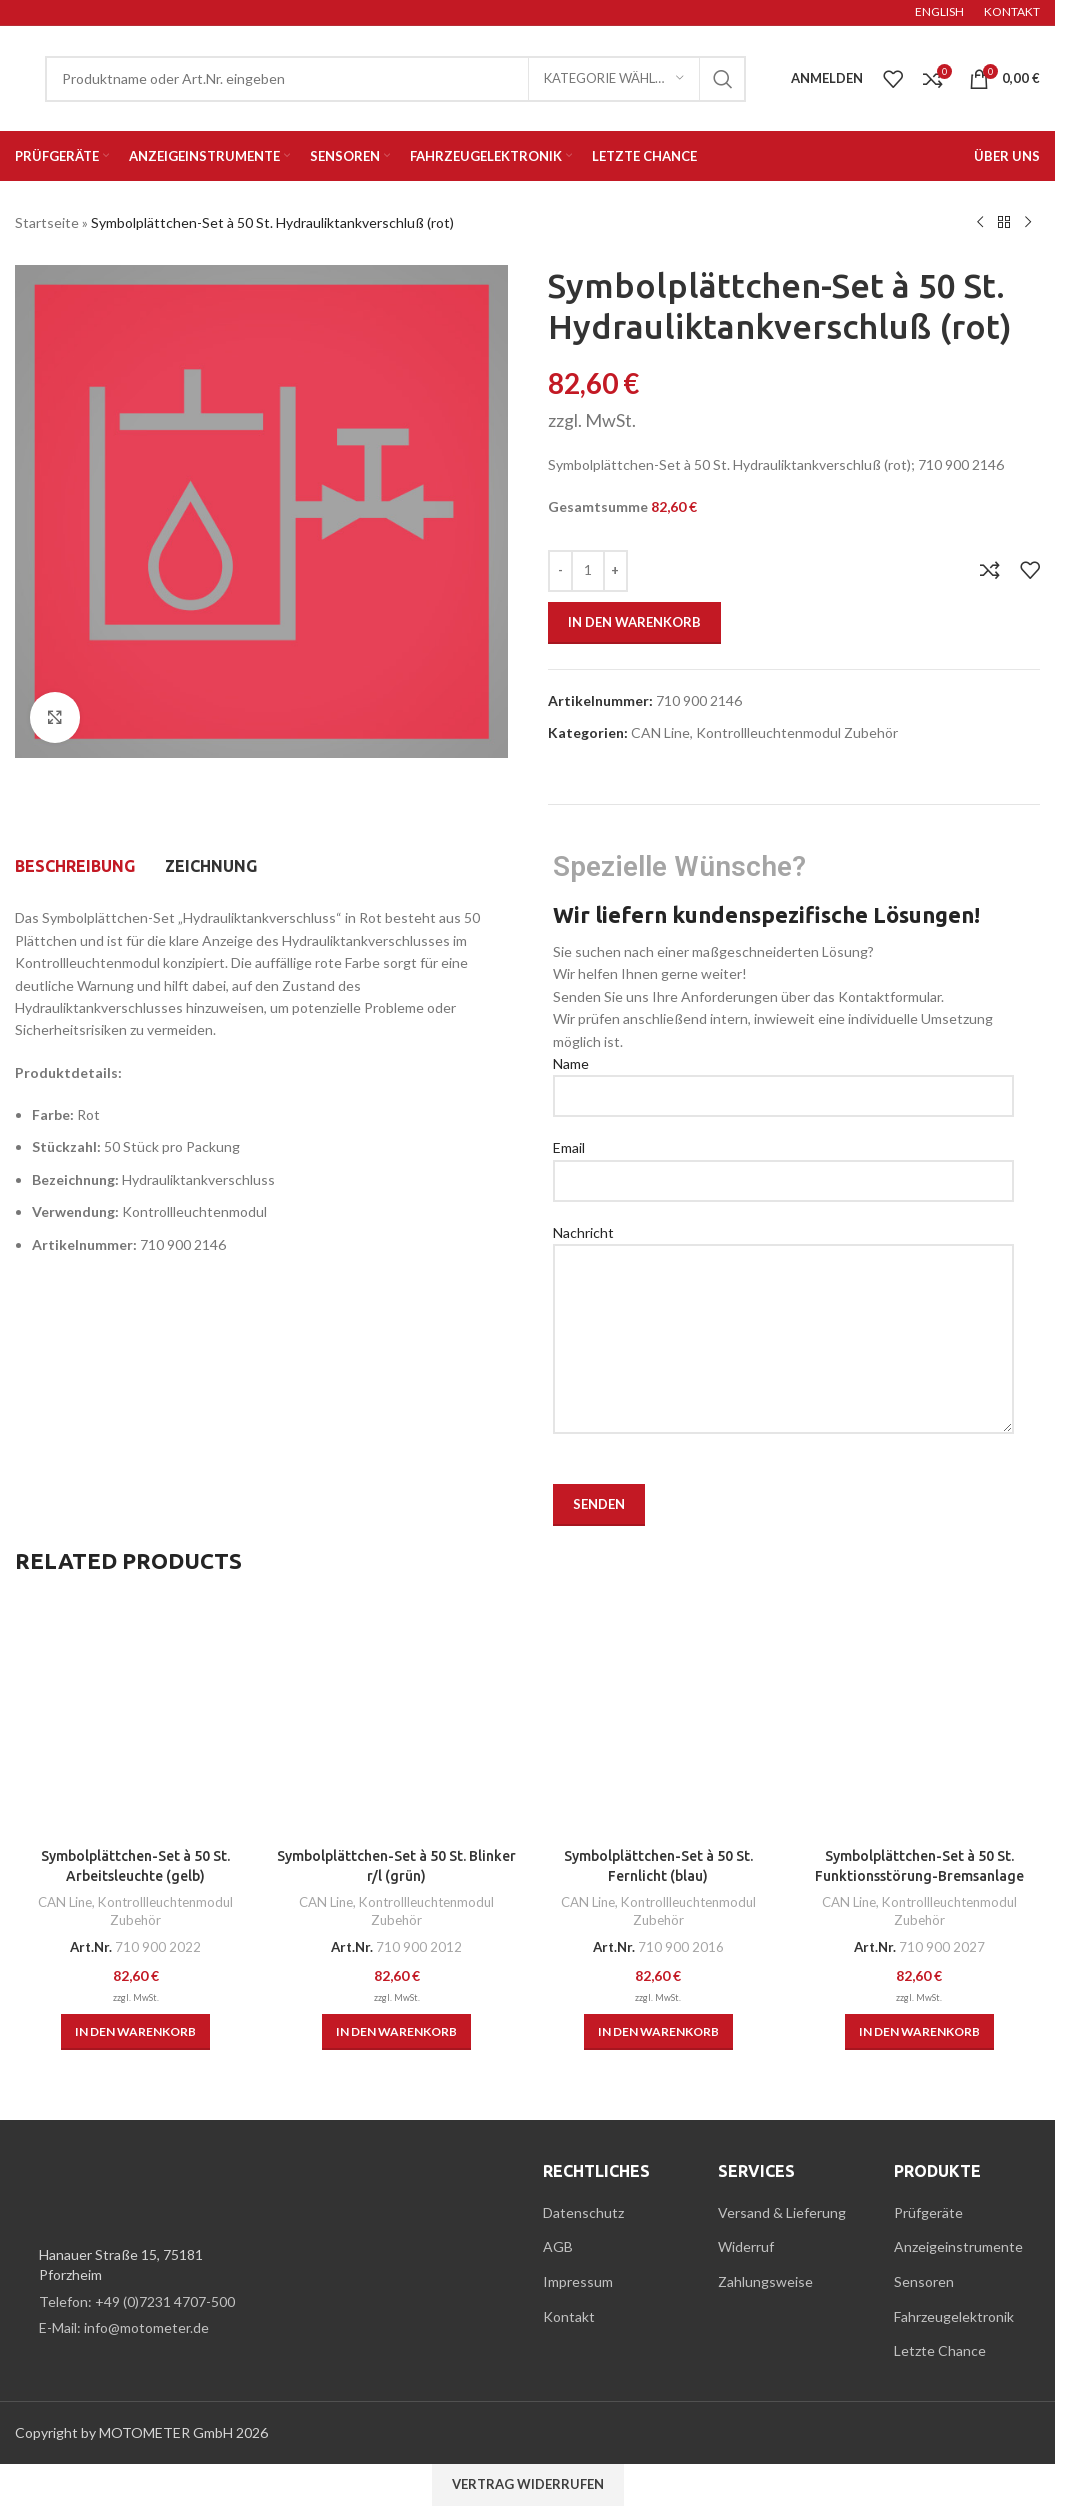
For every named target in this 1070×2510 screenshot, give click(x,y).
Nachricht (783, 1285)
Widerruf (746, 2246)
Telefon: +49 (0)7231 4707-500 (137, 2301)
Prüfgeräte (928, 2212)
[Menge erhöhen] (615, 571)
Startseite (47, 222)
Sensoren (924, 2281)
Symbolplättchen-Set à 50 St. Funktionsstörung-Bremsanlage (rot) (919, 1875)
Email (783, 1163)
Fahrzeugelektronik (954, 2316)
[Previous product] (980, 223)
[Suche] (395, 79)
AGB (558, 2246)
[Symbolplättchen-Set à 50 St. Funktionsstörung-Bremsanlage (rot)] (919, 1717)
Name (783, 1079)
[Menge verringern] (560, 571)
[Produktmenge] (588, 571)
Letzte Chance (940, 2350)
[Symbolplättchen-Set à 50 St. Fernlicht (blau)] (658, 1717)
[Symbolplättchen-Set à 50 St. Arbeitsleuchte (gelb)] (135, 1717)
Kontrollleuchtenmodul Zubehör (797, 732)
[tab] (75, 866)
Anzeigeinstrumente (958, 2246)
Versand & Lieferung (782, 2212)
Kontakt (569, 2316)
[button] (135, 2032)
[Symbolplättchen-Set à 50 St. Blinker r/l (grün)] (396, 1717)
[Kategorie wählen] (614, 79)
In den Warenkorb (634, 622)
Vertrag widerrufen (528, 2484)
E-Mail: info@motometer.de (124, 2327)
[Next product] (1028, 223)
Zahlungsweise (765, 2281)
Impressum (578, 2281)
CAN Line (660, 732)
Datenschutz (583, 2212)
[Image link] (125, 2190)
